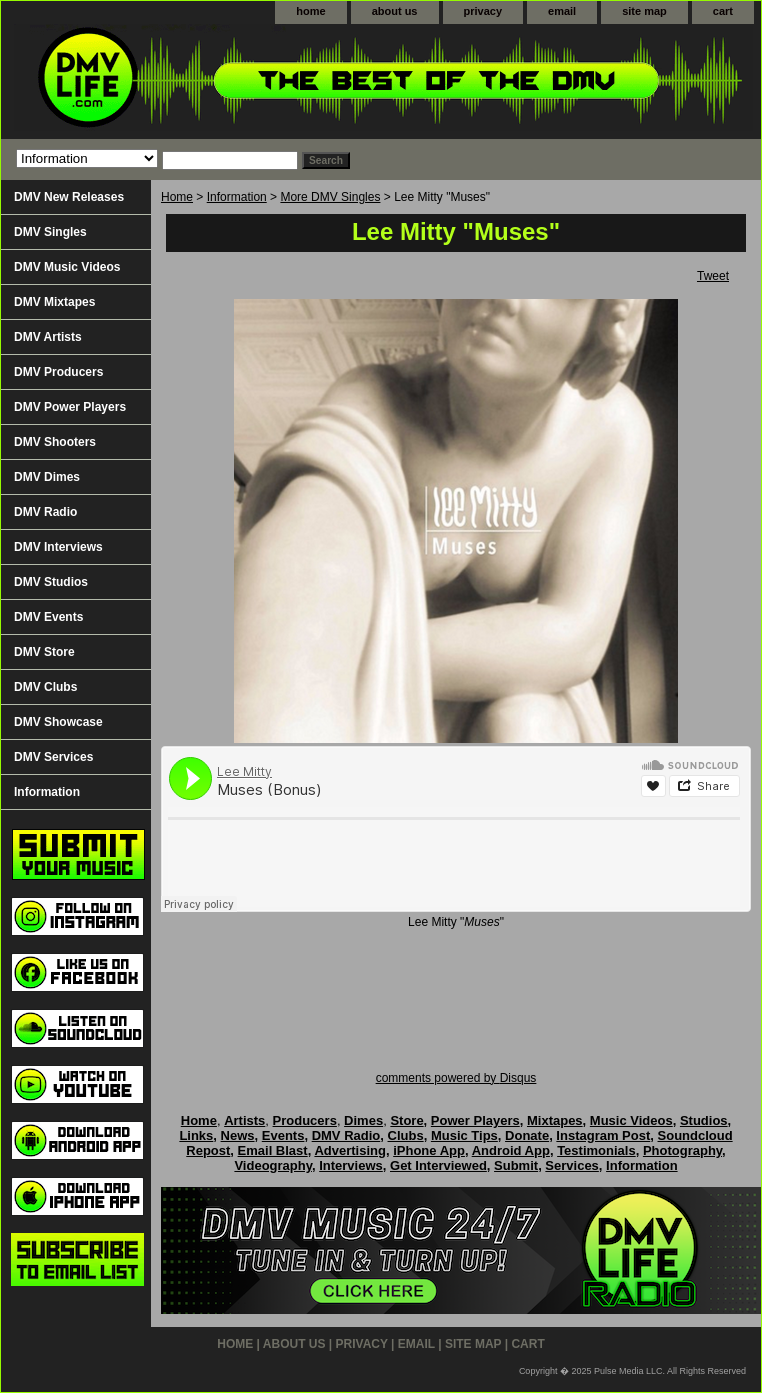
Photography (682, 1150)
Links (196, 1135)
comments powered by (456, 1078)
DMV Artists (48, 337)
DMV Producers (58, 372)
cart (723, 11)
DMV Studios (51, 582)
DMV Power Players (70, 407)
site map (644, 11)
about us (395, 11)
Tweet (713, 276)
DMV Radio (45, 512)
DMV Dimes (47, 477)
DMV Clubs (45, 687)
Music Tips (464, 1135)
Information (237, 197)
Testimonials (596, 1150)
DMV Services (53, 757)
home (310, 11)
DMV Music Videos (67, 267)
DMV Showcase (58, 722)
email (562, 11)
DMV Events (48, 617)
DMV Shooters (55, 442)
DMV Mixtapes (54, 302)
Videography (273, 1165)
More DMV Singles (330, 197)
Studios (704, 1120)
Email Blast (273, 1150)
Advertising (350, 1150)
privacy (483, 11)
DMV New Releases (69, 197)
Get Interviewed (438, 1165)
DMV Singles (50, 232)
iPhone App (429, 1150)
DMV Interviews (58, 547)
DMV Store (44, 652)
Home (177, 197)
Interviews (351, 1165)
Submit (516, 1165)
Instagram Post (603, 1135)
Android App (511, 1150)
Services (572, 1165)
